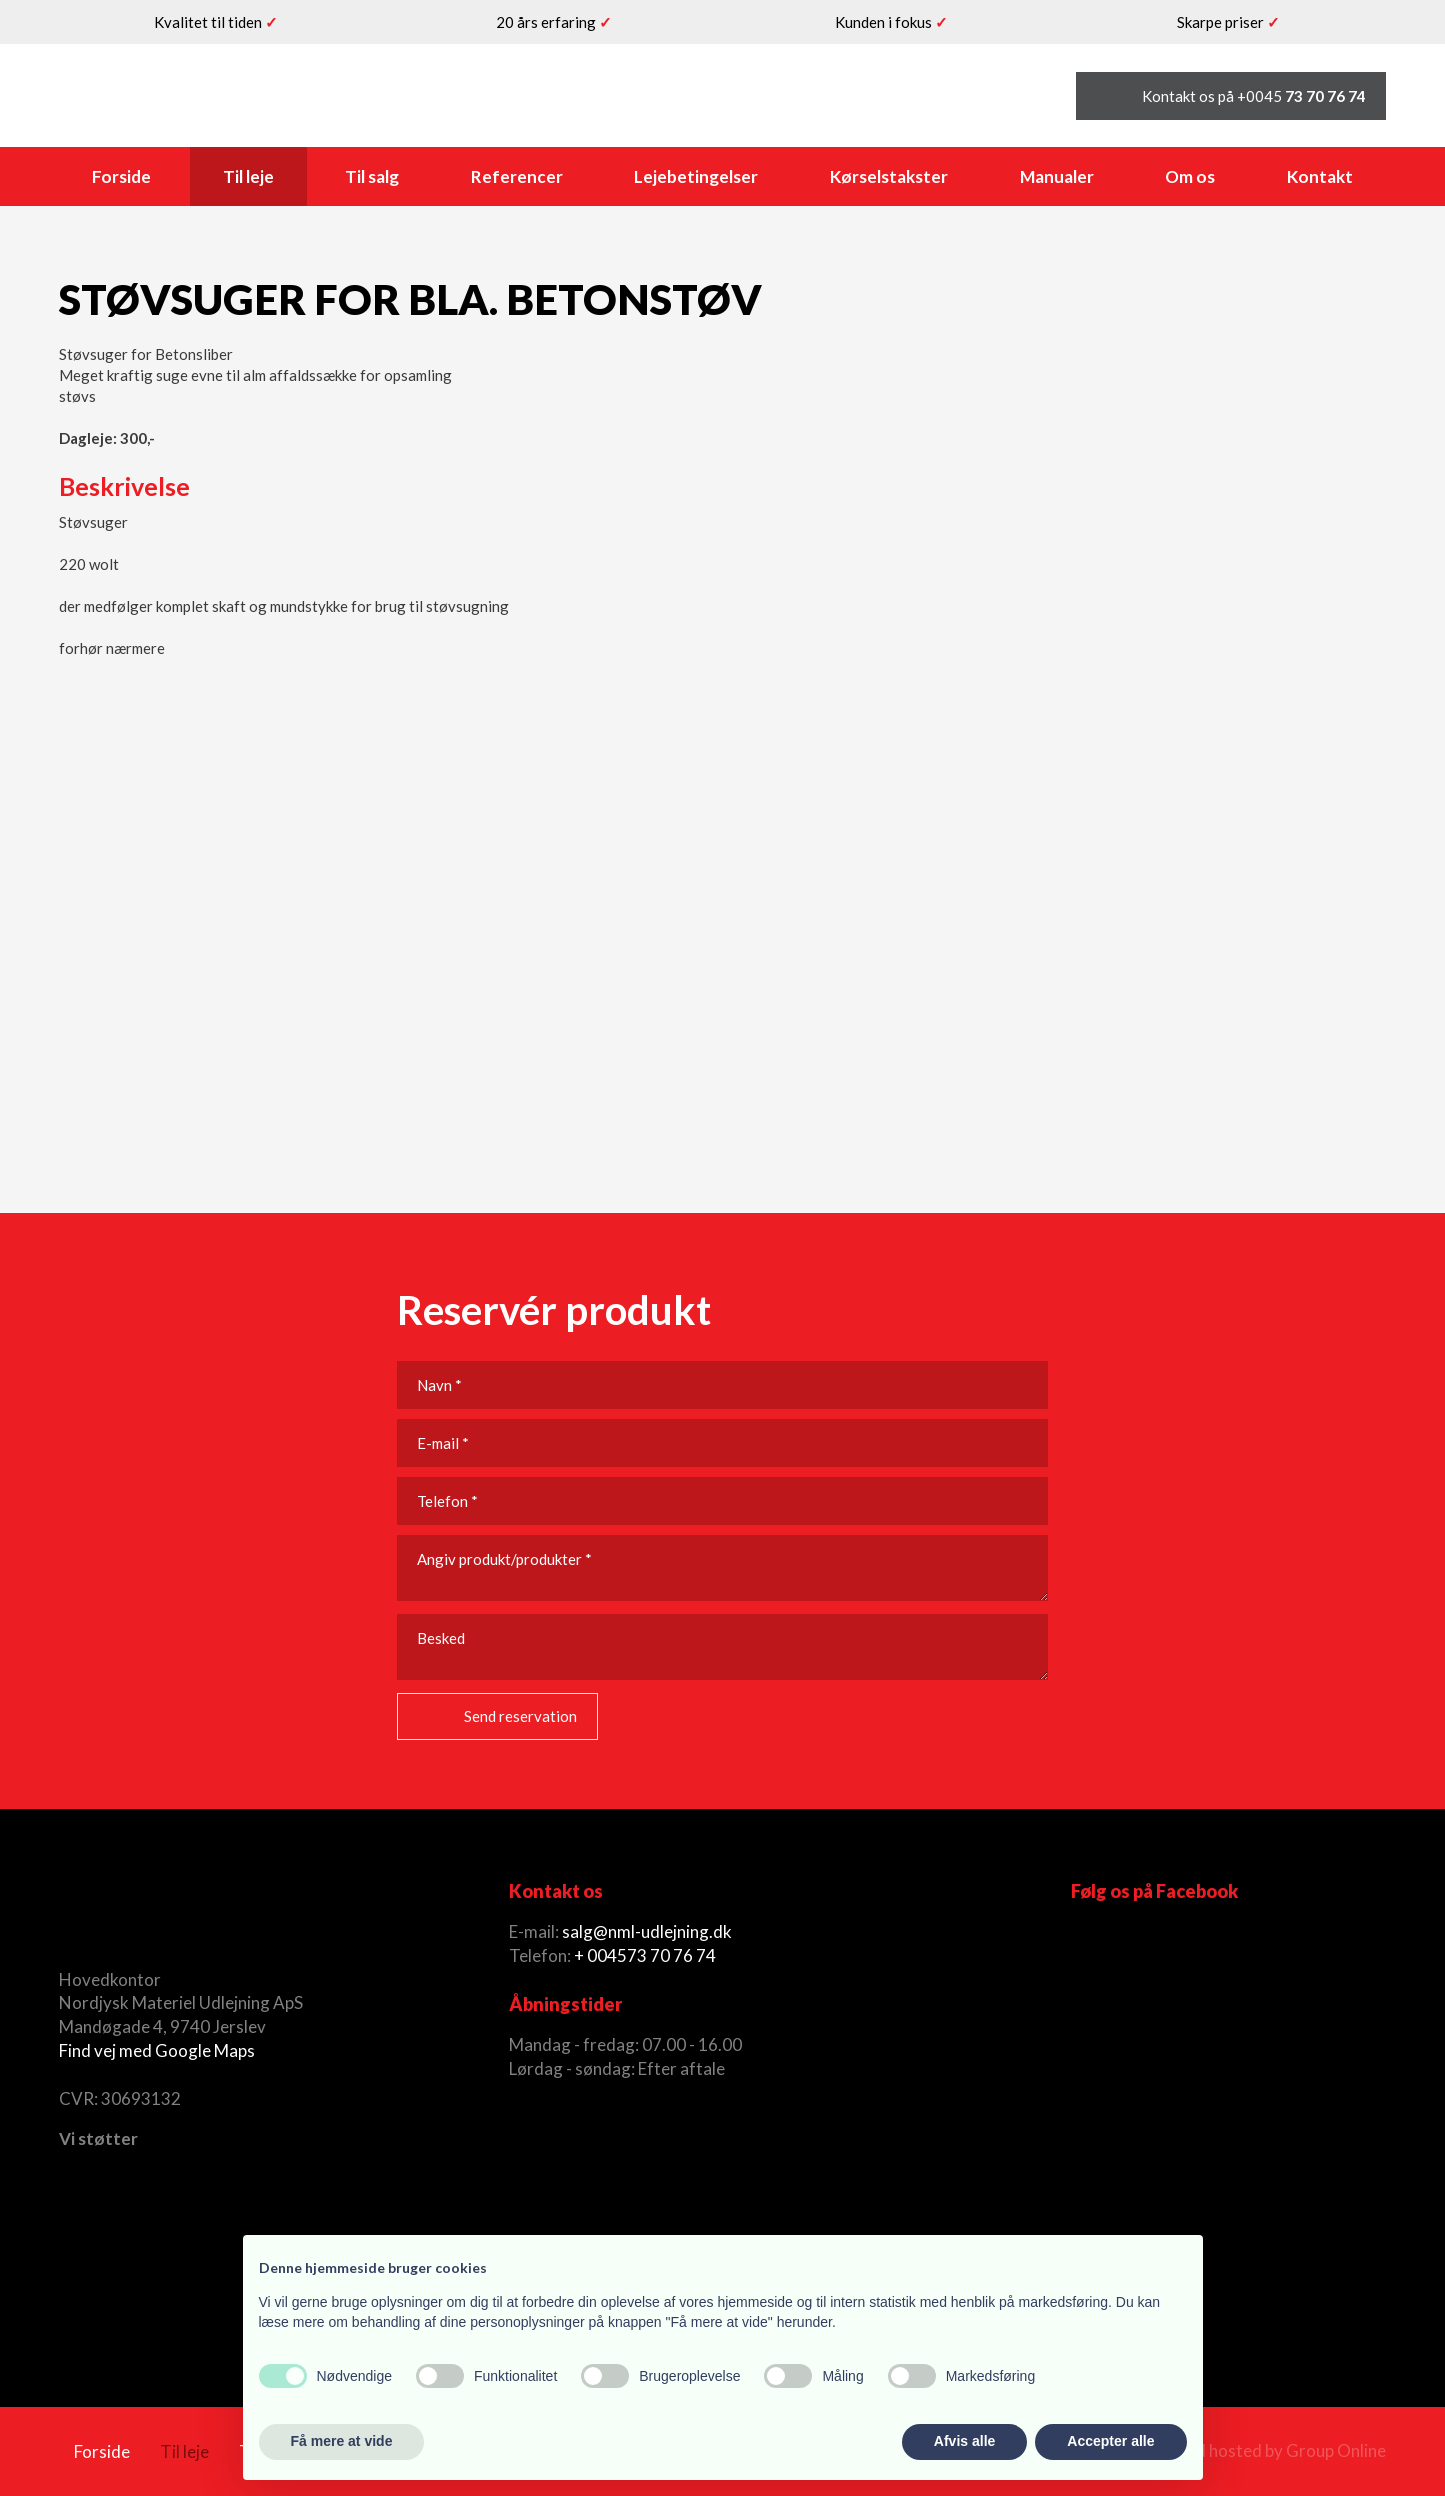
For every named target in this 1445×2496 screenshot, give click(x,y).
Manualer (1057, 176)
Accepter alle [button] (1110, 2441)
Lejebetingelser (696, 176)
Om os (1190, 176)
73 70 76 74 (671, 1955)
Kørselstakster (889, 176)
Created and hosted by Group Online (1249, 2450)
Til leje (248, 176)
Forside (121, 176)
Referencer (517, 176)
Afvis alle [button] (964, 2441)
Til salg (372, 176)
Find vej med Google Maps (157, 2050)
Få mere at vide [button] (342, 2441)
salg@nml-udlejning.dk (647, 1931)
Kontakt (1320, 176)
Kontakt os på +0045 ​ (1254, 96)
